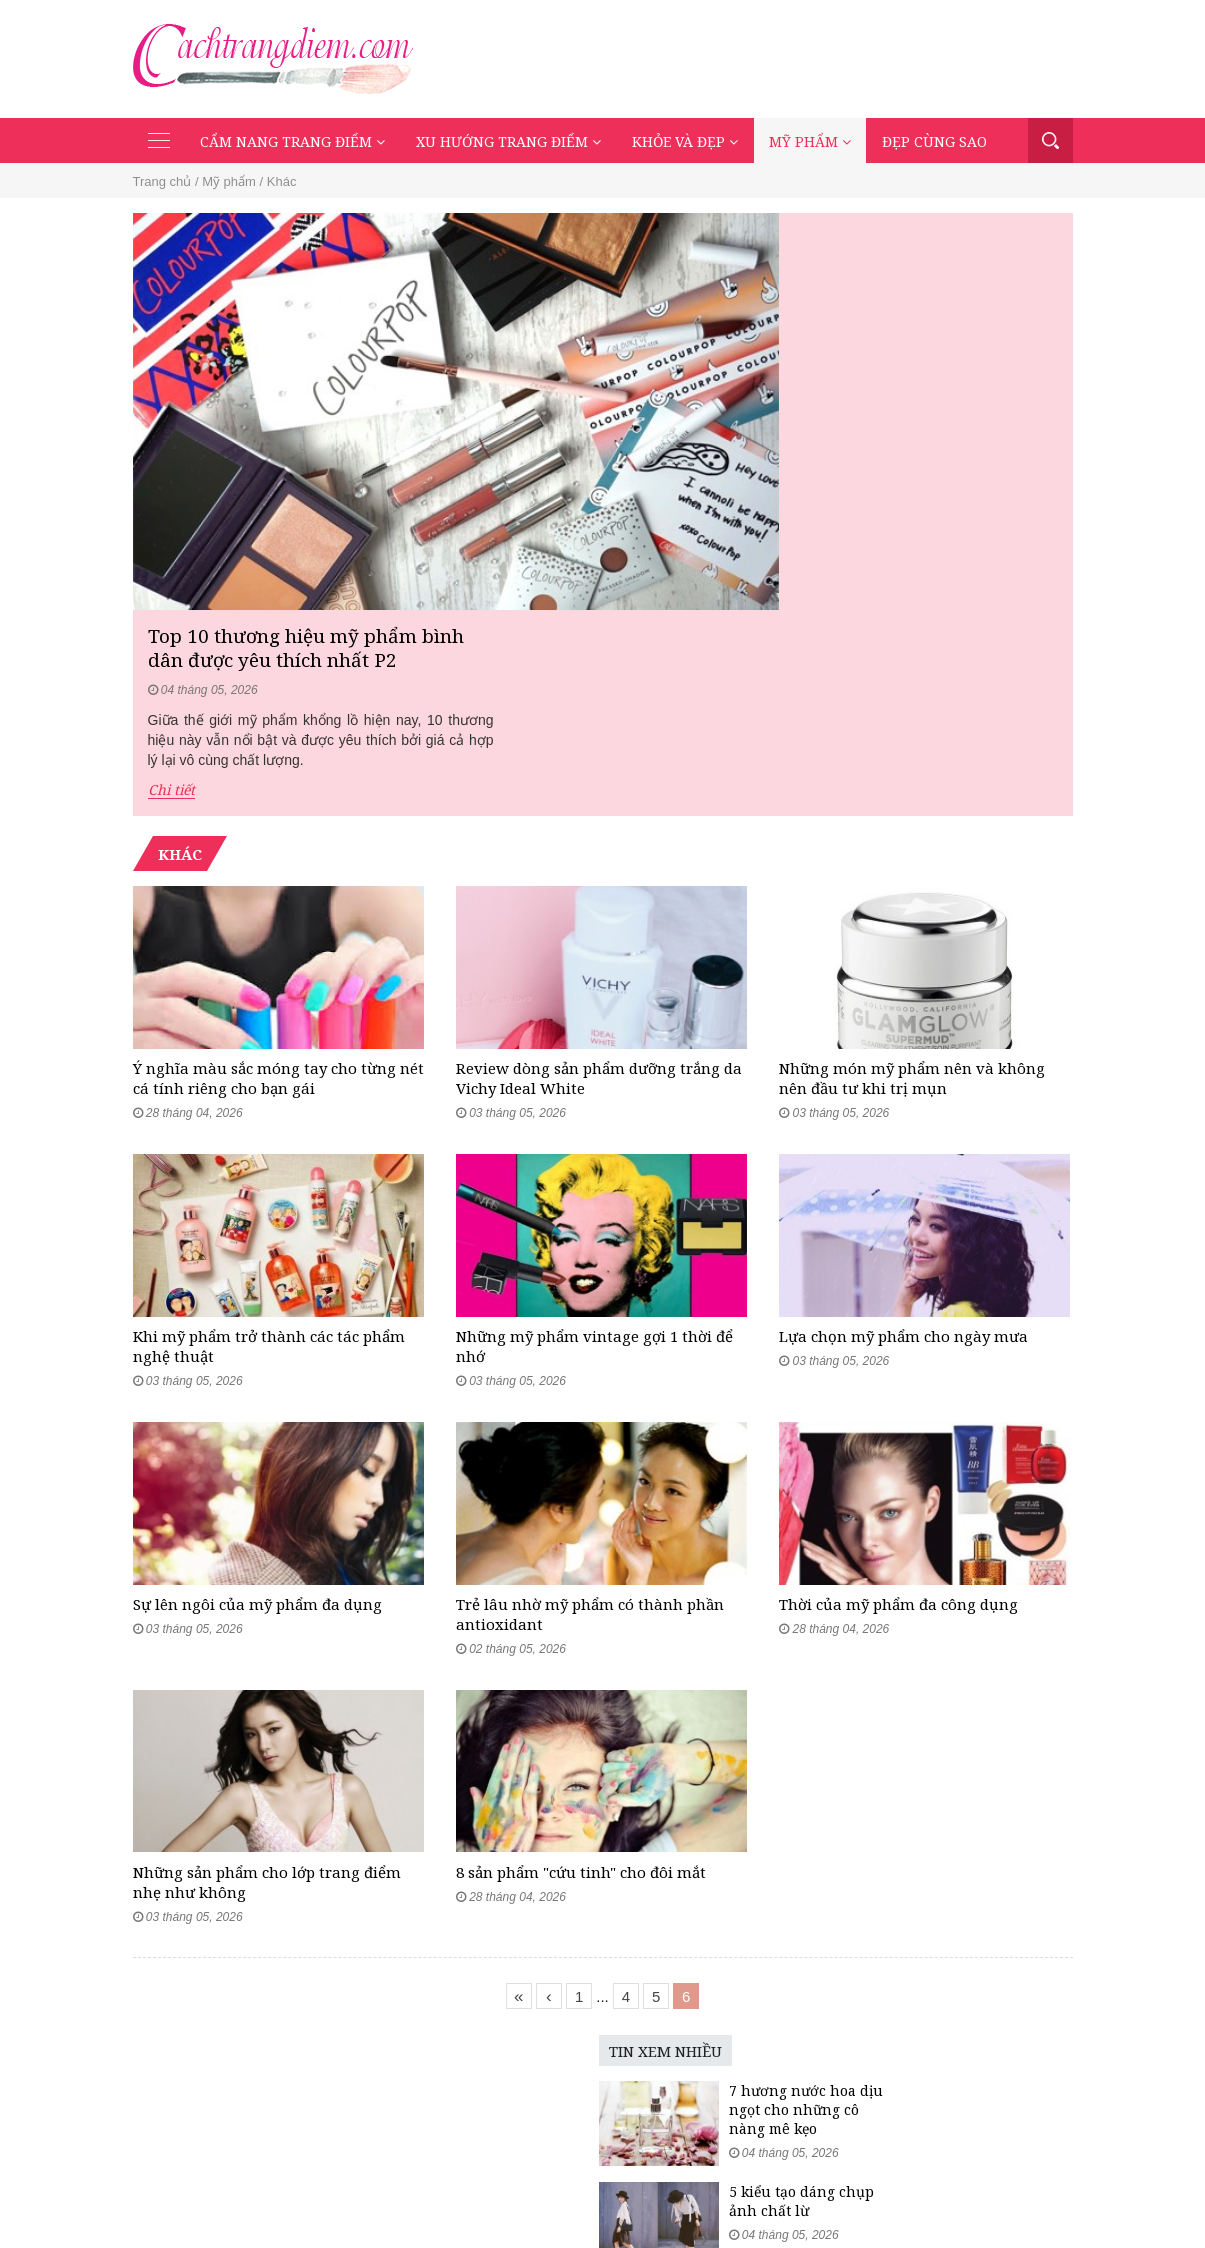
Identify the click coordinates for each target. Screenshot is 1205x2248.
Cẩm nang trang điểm (292, 143)
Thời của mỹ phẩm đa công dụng (898, 1423)
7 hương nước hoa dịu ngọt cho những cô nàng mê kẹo (663, 1953)
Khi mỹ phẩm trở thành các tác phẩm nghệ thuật (269, 1141)
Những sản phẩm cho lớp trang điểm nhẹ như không (267, 1726)
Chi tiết (735, 400)
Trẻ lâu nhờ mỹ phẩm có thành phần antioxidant (590, 1433)
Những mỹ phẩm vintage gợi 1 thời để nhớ (594, 1141)
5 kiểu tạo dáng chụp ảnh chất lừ (658, 2045)
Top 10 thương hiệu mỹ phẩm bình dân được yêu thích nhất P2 (872, 255)
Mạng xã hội (928, 2188)
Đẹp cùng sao (934, 143)
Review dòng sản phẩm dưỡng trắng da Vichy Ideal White (599, 848)
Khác (282, 183)
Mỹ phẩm (810, 143)
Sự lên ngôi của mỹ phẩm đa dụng (257, 1423)
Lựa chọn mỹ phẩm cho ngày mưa (903, 1131)
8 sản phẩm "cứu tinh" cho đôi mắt (581, 1716)
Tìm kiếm (1050, 142)
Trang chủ (162, 183)
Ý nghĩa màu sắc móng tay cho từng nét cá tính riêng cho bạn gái (278, 848)
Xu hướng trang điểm (508, 143)
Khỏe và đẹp (685, 143)
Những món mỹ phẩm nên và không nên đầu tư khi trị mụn (912, 848)
